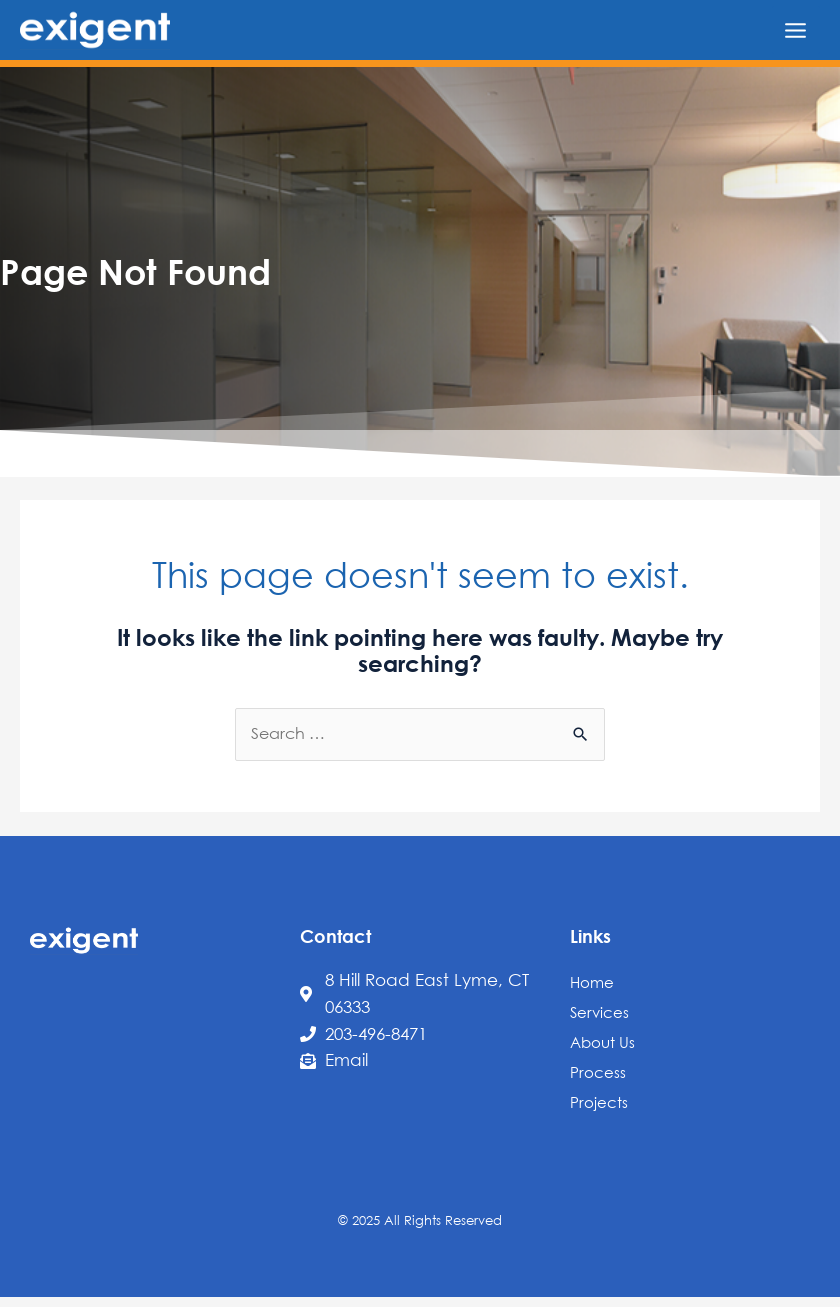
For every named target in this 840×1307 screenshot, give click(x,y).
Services (599, 1012)
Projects (599, 1102)
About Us (602, 1042)
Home (592, 982)
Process (598, 1072)
